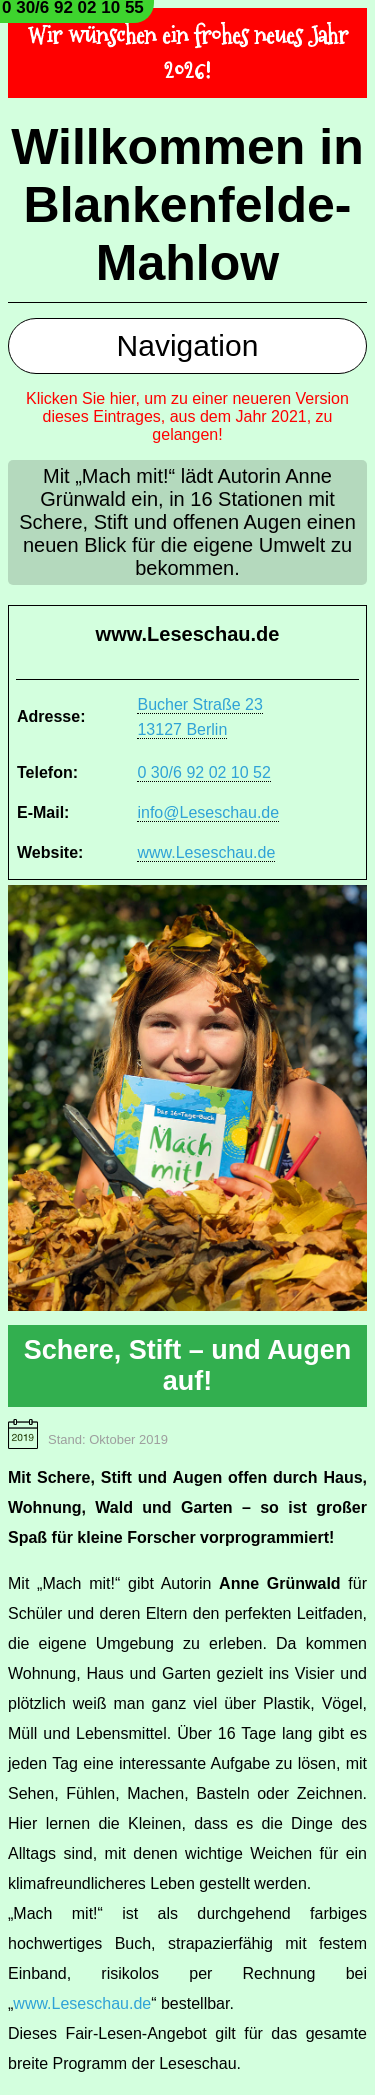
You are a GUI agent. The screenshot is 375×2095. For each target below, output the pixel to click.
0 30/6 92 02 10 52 (203, 772)
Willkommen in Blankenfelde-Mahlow (187, 205)
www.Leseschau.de (206, 852)
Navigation (188, 345)
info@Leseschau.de (208, 812)
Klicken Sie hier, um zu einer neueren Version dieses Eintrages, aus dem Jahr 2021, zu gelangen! (187, 416)
